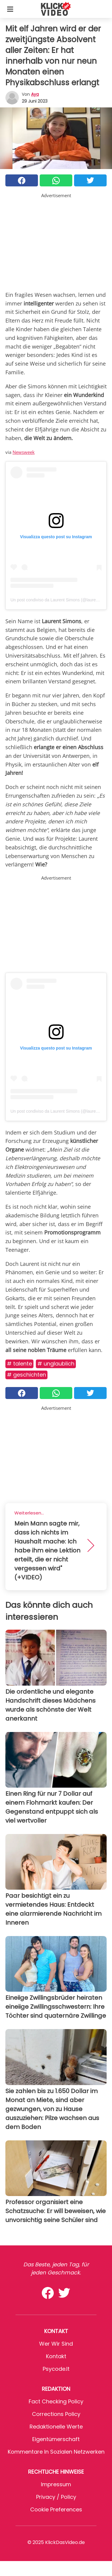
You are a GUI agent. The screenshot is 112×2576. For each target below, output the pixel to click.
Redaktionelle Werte (56, 2426)
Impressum (56, 2484)
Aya (35, 94)
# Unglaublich (55, 1363)
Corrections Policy (56, 2414)
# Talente (19, 1363)
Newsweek (24, 452)
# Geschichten (26, 1374)
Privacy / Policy (56, 2497)
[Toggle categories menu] (10, 9)
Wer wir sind (56, 2343)
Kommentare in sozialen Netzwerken (56, 2451)
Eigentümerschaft (56, 2439)
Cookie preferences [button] (56, 2509)
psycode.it (56, 2369)
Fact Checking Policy (56, 2401)
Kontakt (56, 2356)
